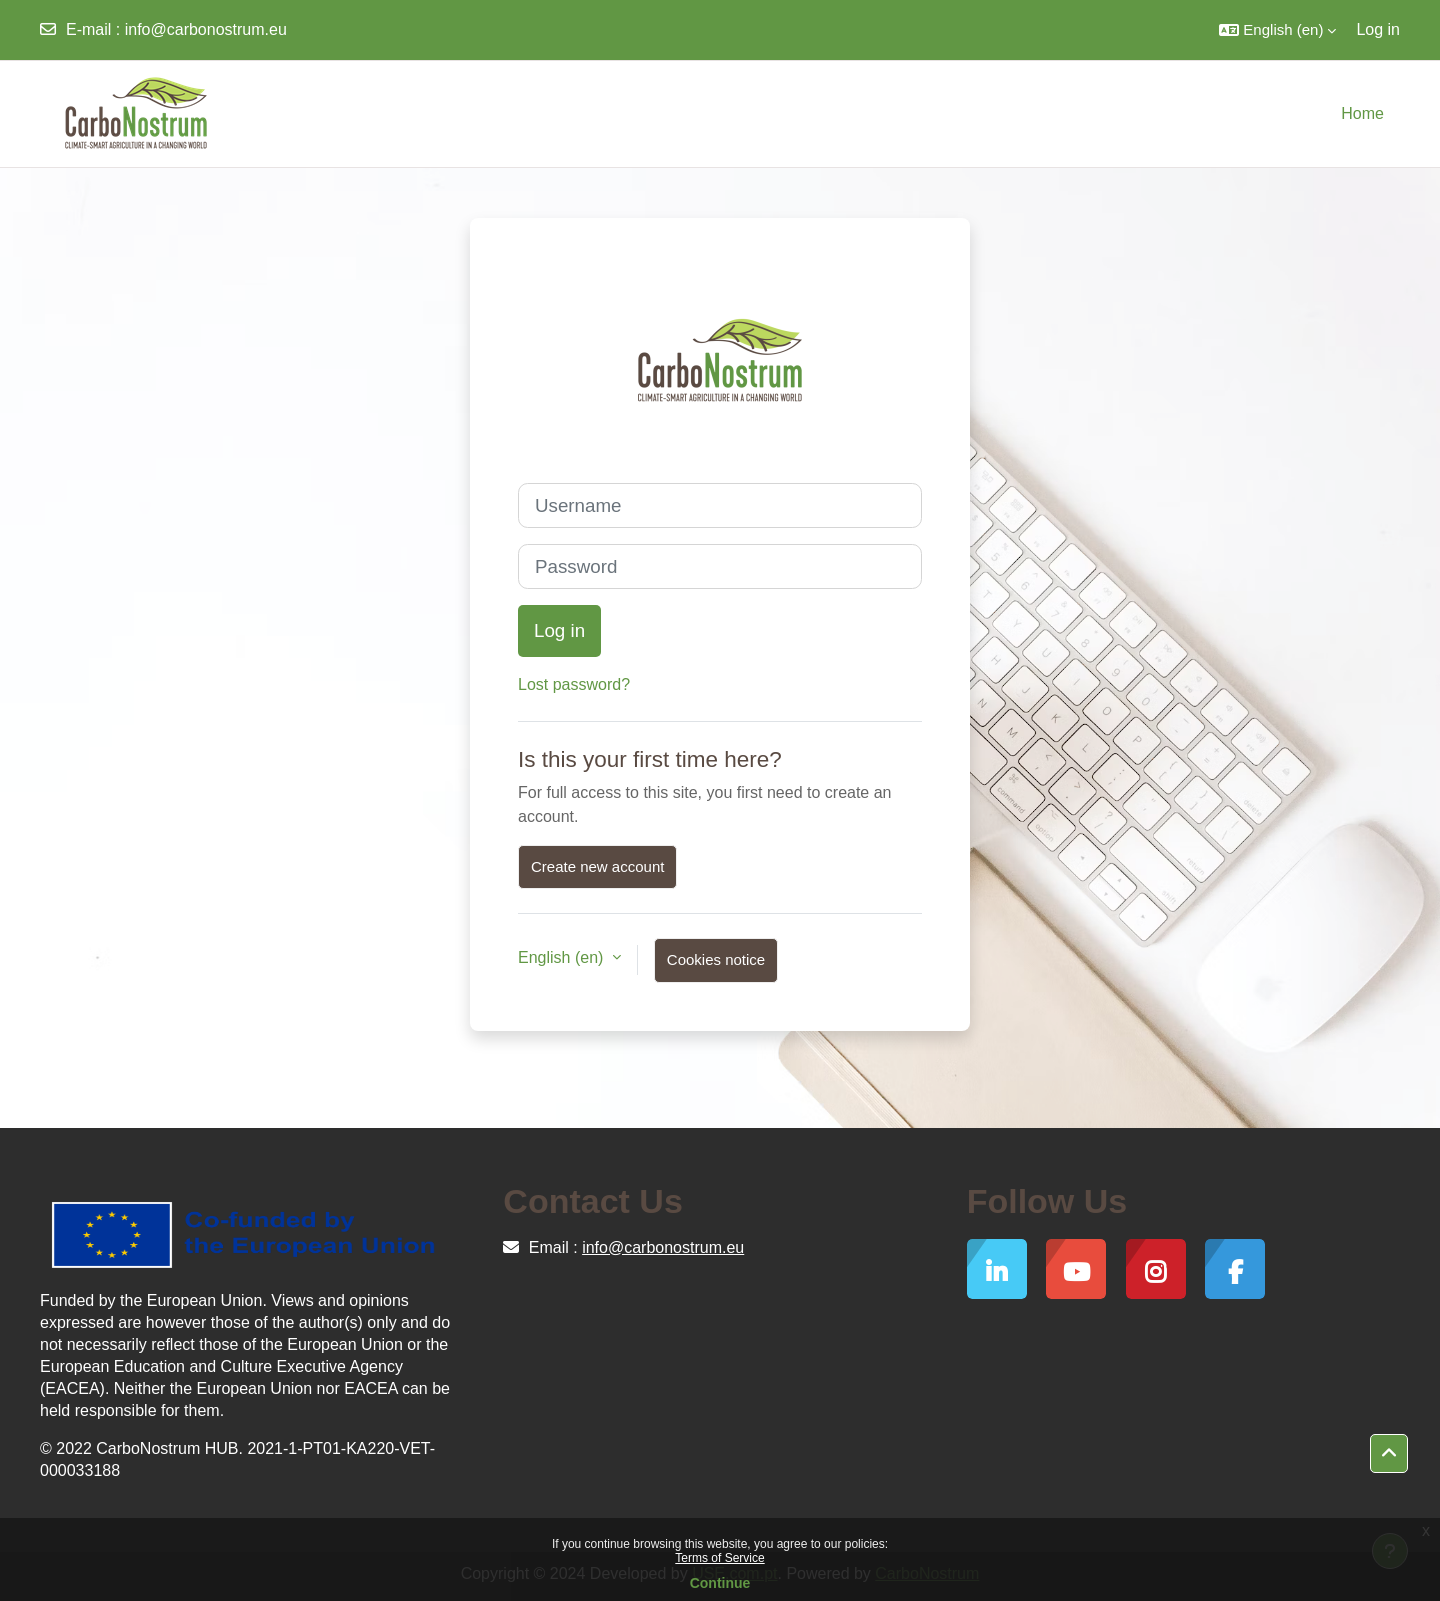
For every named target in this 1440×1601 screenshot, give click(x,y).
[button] (1277, 30)
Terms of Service (719, 1558)
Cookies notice (716, 959)
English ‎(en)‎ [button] (563, 957)
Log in (1378, 29)
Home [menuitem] (1362, 113)
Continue (720, 1583)
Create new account (597, 866)
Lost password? (574, 684)
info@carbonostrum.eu (206, 29)
